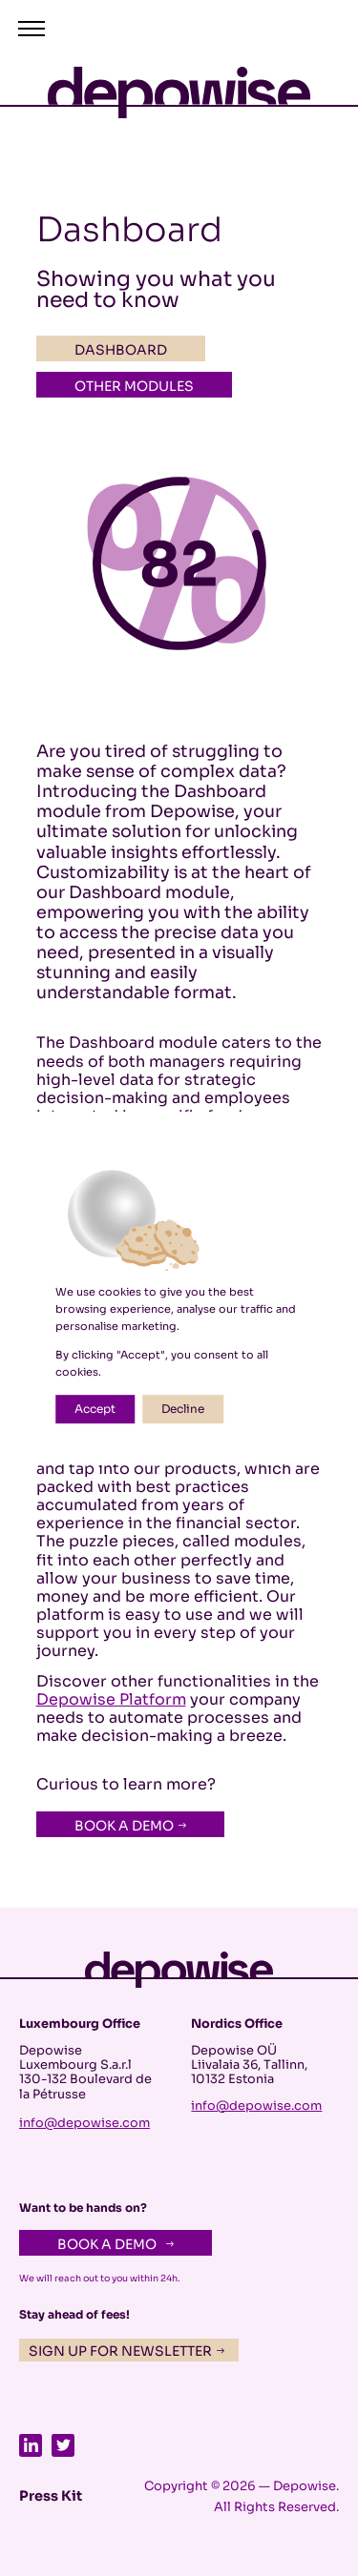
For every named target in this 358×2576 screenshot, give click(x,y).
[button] (38, 28)
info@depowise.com (84, 2123)
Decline (182, 1408)
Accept (95, 1408)
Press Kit (50, 2495)
